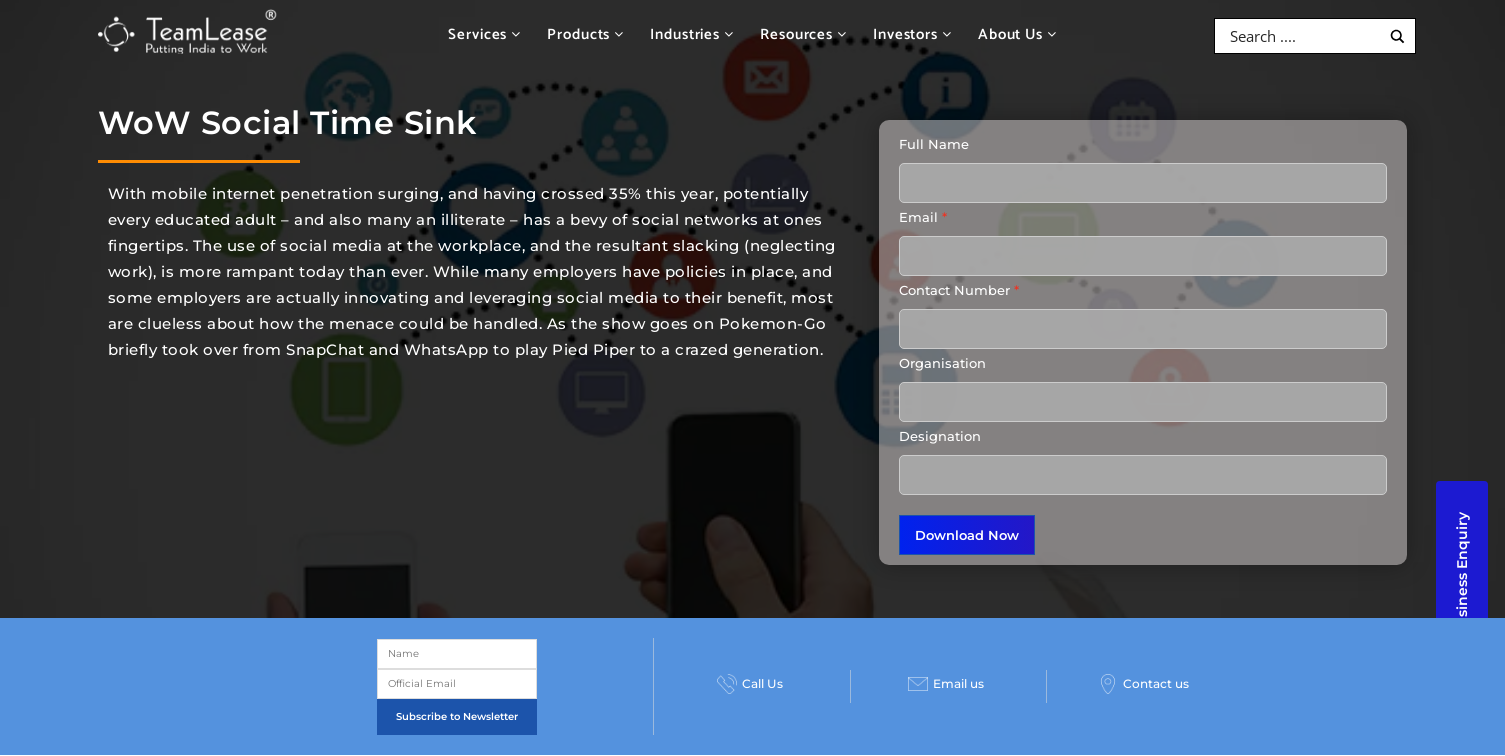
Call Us (750, 684)
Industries (692, 34)
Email (918, 217)
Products (585, 34)
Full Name (934, 144)
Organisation (942, 363)
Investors (912, 34)
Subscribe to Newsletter (457, 716)
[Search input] (1302, 36)
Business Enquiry (1462, 575)
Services (484, 34)
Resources (803, 34)
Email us (946, 684)
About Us (1017, 34)
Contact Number (954, 290)
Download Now (967, 535)
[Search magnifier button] (1397, 36)
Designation (940, 436)
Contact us (1143, 684)
